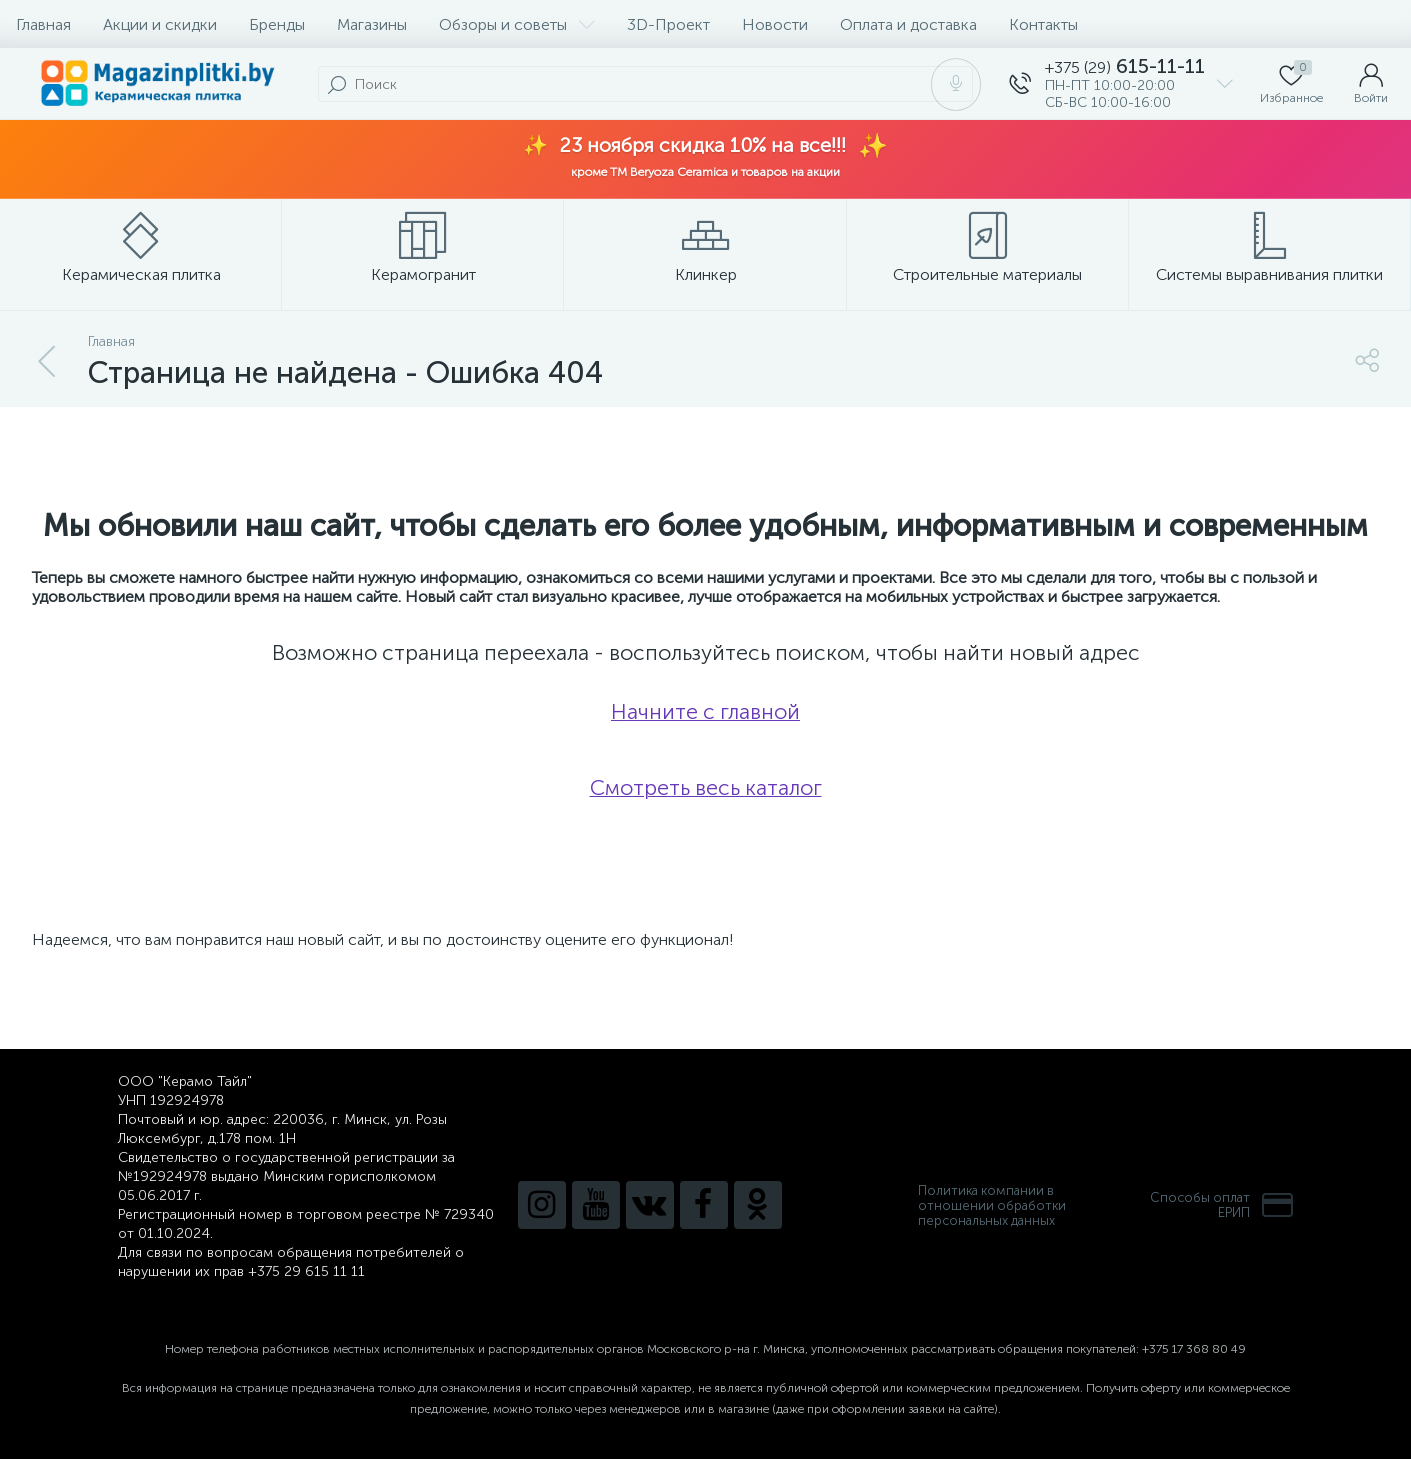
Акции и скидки (160, 24)
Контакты (1043, 24)
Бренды (277, 24)
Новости (775, 24)
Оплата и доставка (908, 24)
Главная (43, 24)
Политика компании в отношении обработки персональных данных (992, 1205)
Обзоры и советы (517, 24)
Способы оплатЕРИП (1222, 1205)
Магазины (372, 24)
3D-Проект (668, 24)
